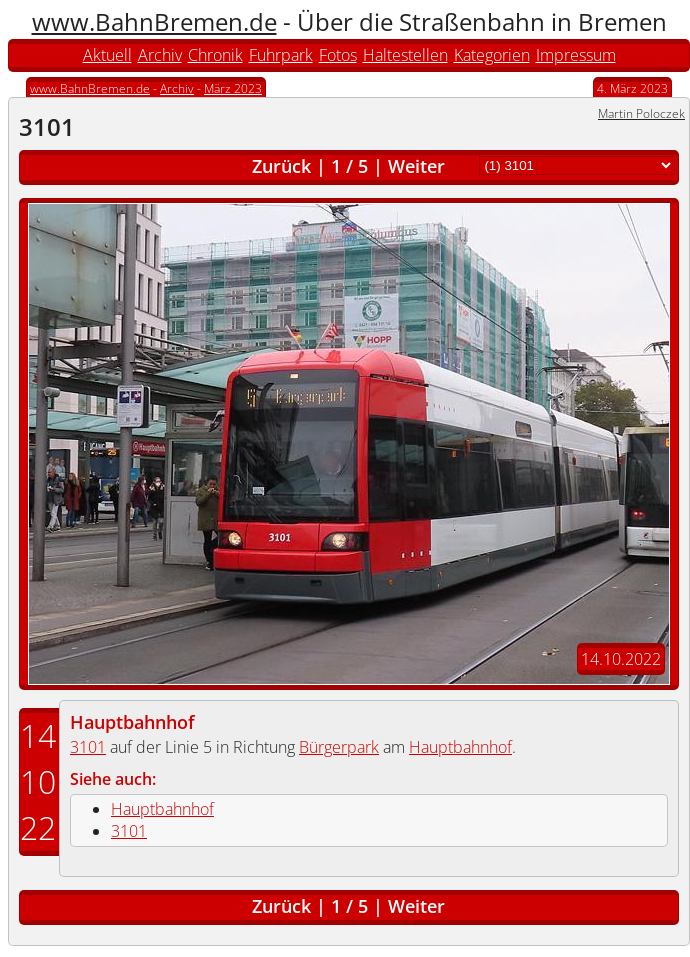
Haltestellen (405, 55)
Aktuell (107, 55)
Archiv (160, 55)
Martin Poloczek (641, 113)
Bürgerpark (339, 747)
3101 (88, 747)
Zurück (281, 166)
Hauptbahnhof (132, 722)
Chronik (215, 55)
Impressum (576, 55)
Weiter (416, 166)
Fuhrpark (281, 55)
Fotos (338, 55)
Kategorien (492, 55)
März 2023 (233, 88)
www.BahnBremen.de (154, 21)
